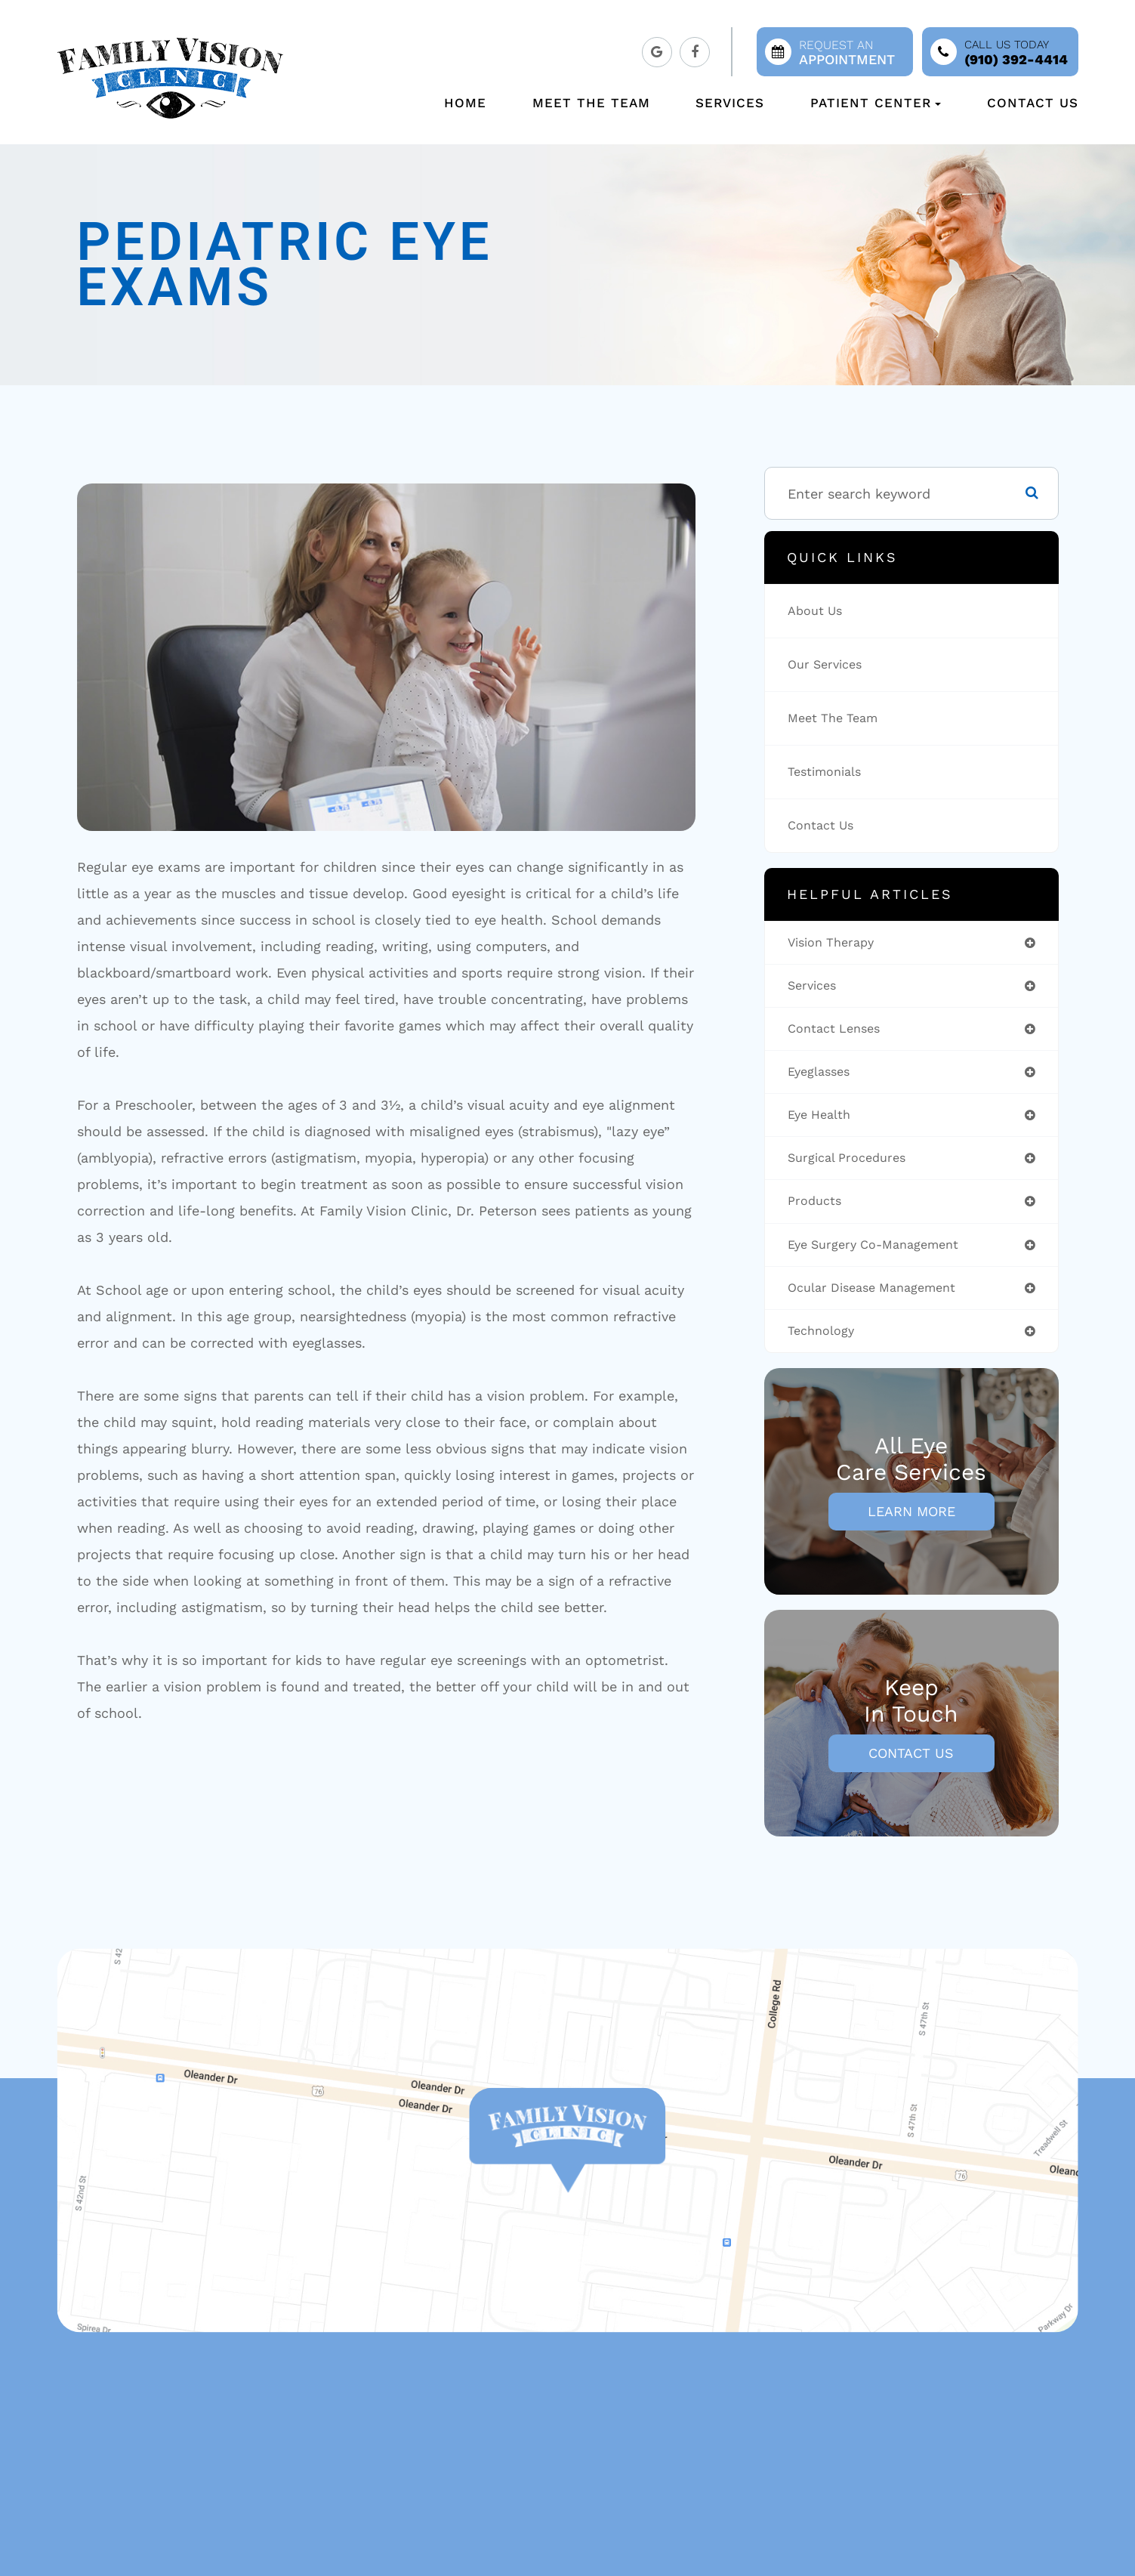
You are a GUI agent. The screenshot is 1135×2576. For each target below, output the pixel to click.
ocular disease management (881, 1300)
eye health (823, 1121)
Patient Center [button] (875, 102)
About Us (818, 611)
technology (825, 1344)
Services (729, 102)
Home (465, 102)
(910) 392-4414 (1016, 59)
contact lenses (839, 1032)
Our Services (829, 664)
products (817, 1211)
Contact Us (1032, 102)
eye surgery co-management (882, 1255)
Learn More (911, 1526)
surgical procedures (853, 1166)
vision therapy (836, 943)
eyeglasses (822, 1077)
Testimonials (829, 772)
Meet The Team (591, 102)
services (815, 988)
